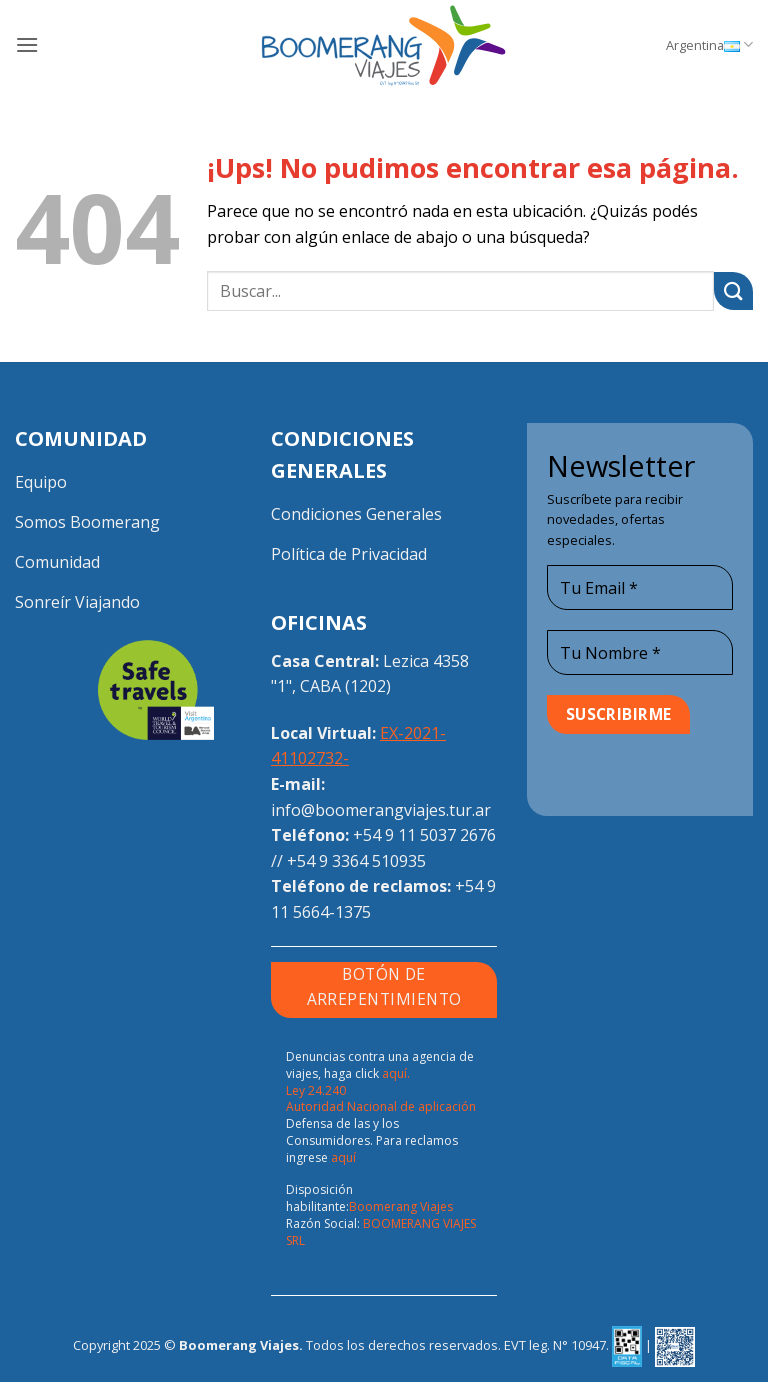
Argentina (709, 44)
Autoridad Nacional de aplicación (381, 1106)
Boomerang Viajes (401, 1206)
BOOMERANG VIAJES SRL (381, 1232)
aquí (343, 1157)
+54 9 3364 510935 (356, 861)
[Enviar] (733, 291)
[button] (27, 44)
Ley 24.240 (316, 1090)
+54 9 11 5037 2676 (424, 835)
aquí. (396, 1073)
